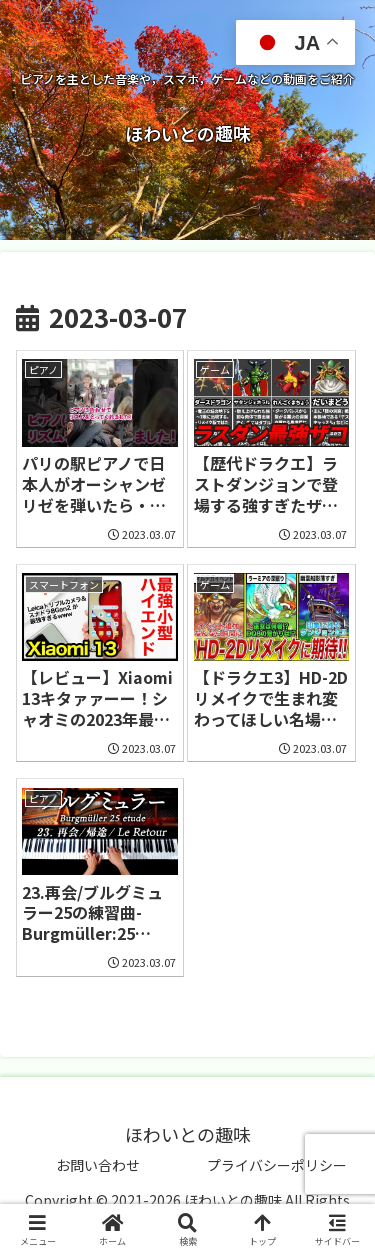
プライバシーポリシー (277, 1165)
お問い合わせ (98, 1165)
